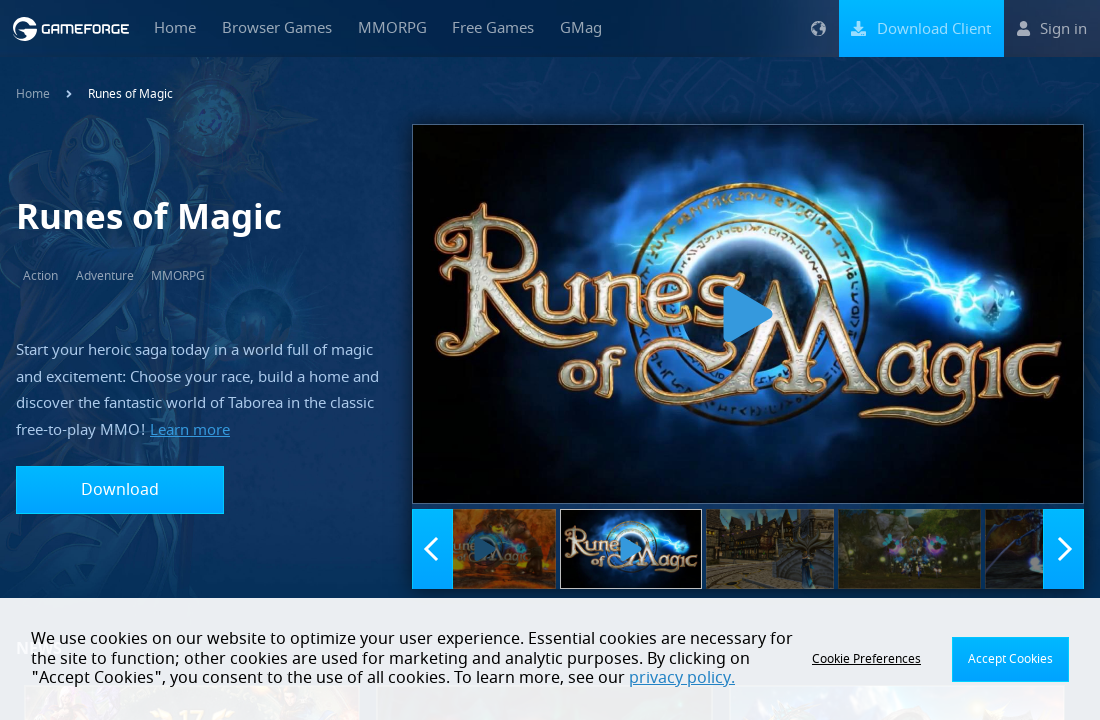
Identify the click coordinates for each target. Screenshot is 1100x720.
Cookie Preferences (866, 659)
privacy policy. (682, 678)
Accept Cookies (1010, 659)
